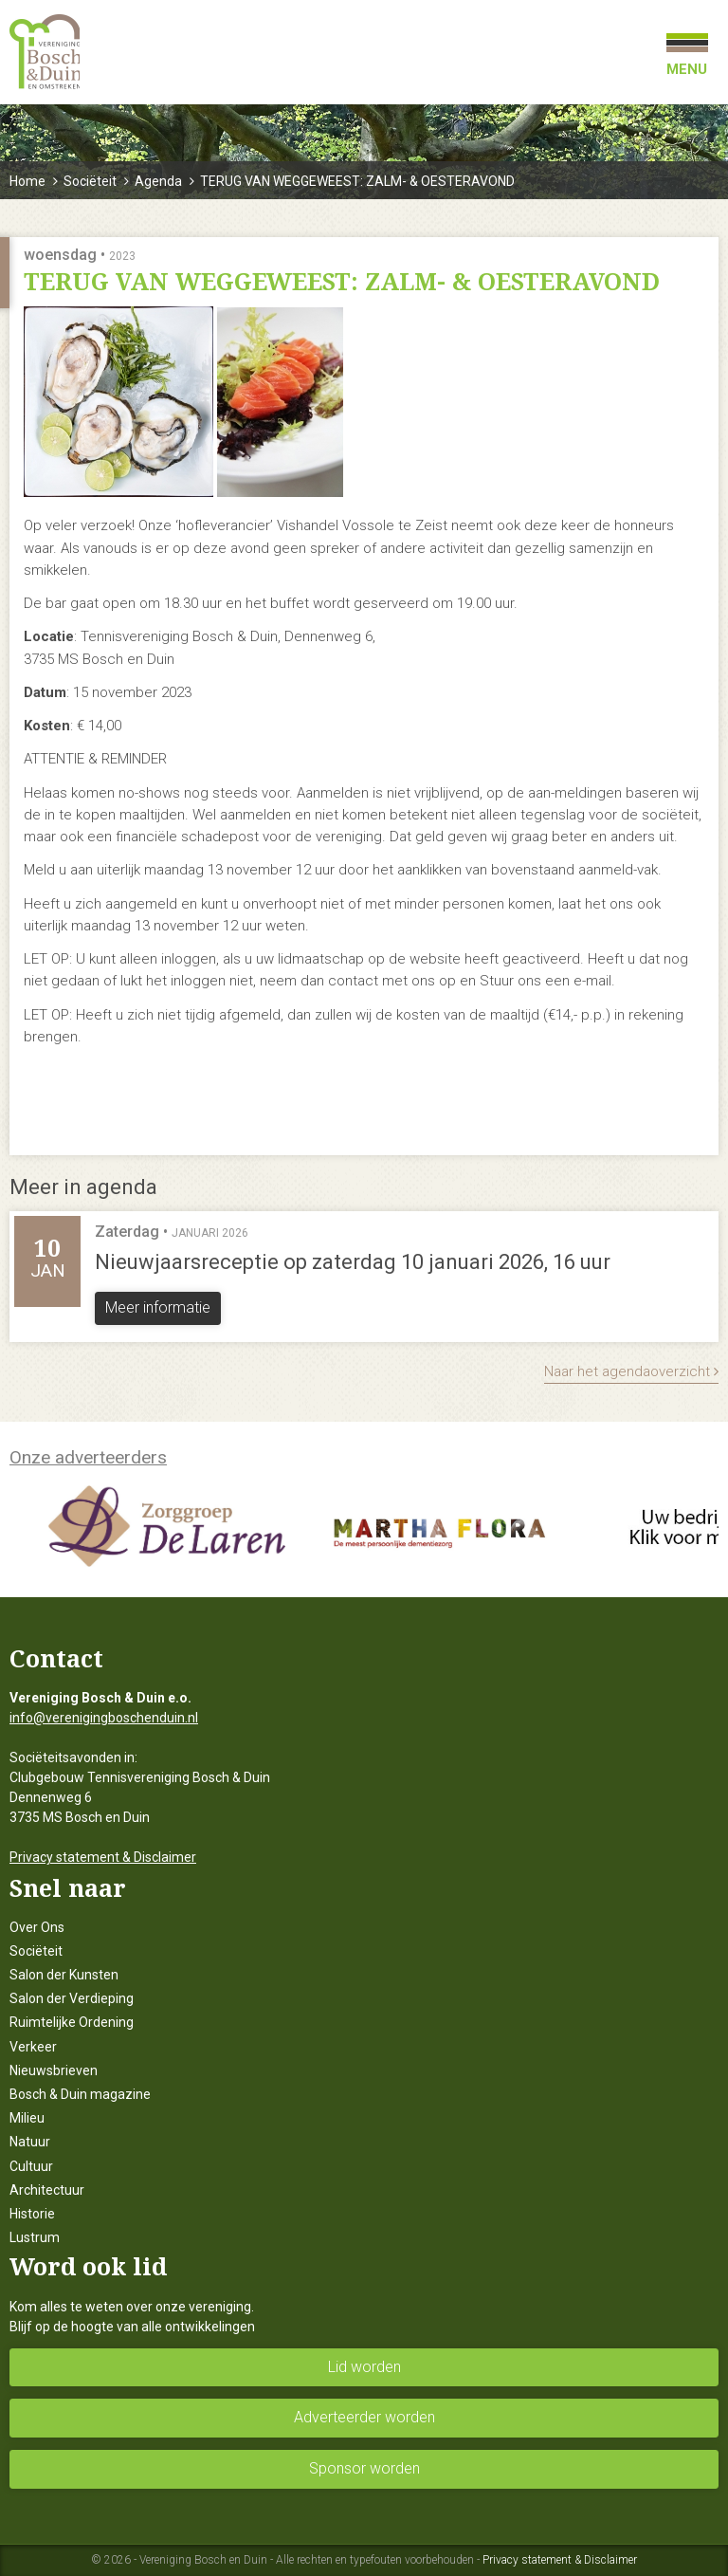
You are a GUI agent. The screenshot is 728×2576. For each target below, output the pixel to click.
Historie (32, 2213)
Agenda (158, 181)
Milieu (27, 2117)
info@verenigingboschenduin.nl (103, 1717)
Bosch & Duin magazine (80, 2094)
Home (27, 181)
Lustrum (34, 2237)
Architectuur (46, 2190)
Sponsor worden (364, 2468)
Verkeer (33, 2046)
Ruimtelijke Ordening (71, 2022)
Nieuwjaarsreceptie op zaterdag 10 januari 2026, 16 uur (352, 1262)
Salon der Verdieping (71, 1998)
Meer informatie (157, 1307)
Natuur (29, 2141)
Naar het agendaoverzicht (631, 1371)
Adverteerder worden (364, 2417)
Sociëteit (90, 181)
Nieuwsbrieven (53, 2070)
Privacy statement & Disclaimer (102, 1857)
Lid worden (364, 2367)
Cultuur (31, 2166)
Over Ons (36, 1927)
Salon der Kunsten (63, 1974)
